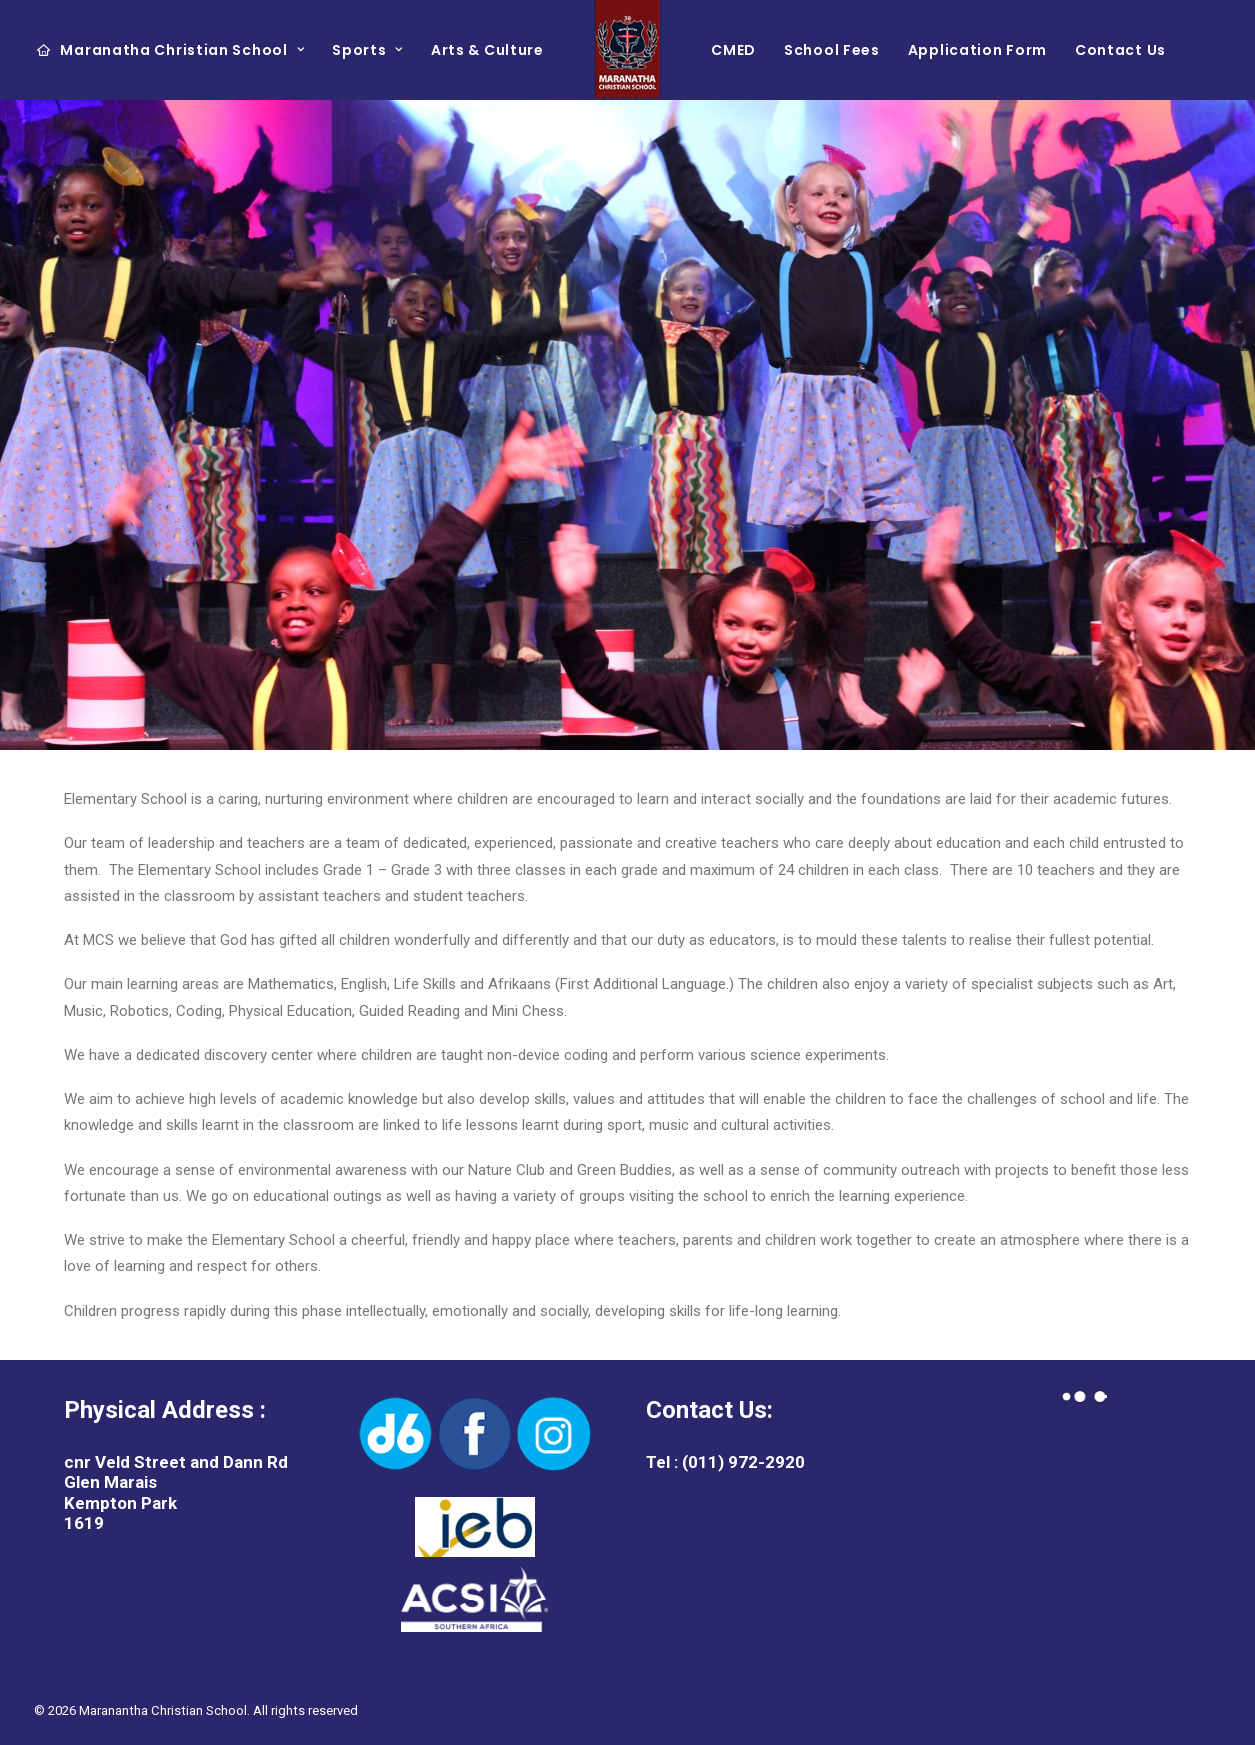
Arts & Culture (487, 50)
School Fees (832, 50)
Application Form (977, 50)
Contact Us (1120, 50)
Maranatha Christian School (182, 50)
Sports (367, 50)
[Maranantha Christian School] (628, 50)
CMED (733, 50)
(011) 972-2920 (741, 1462)
